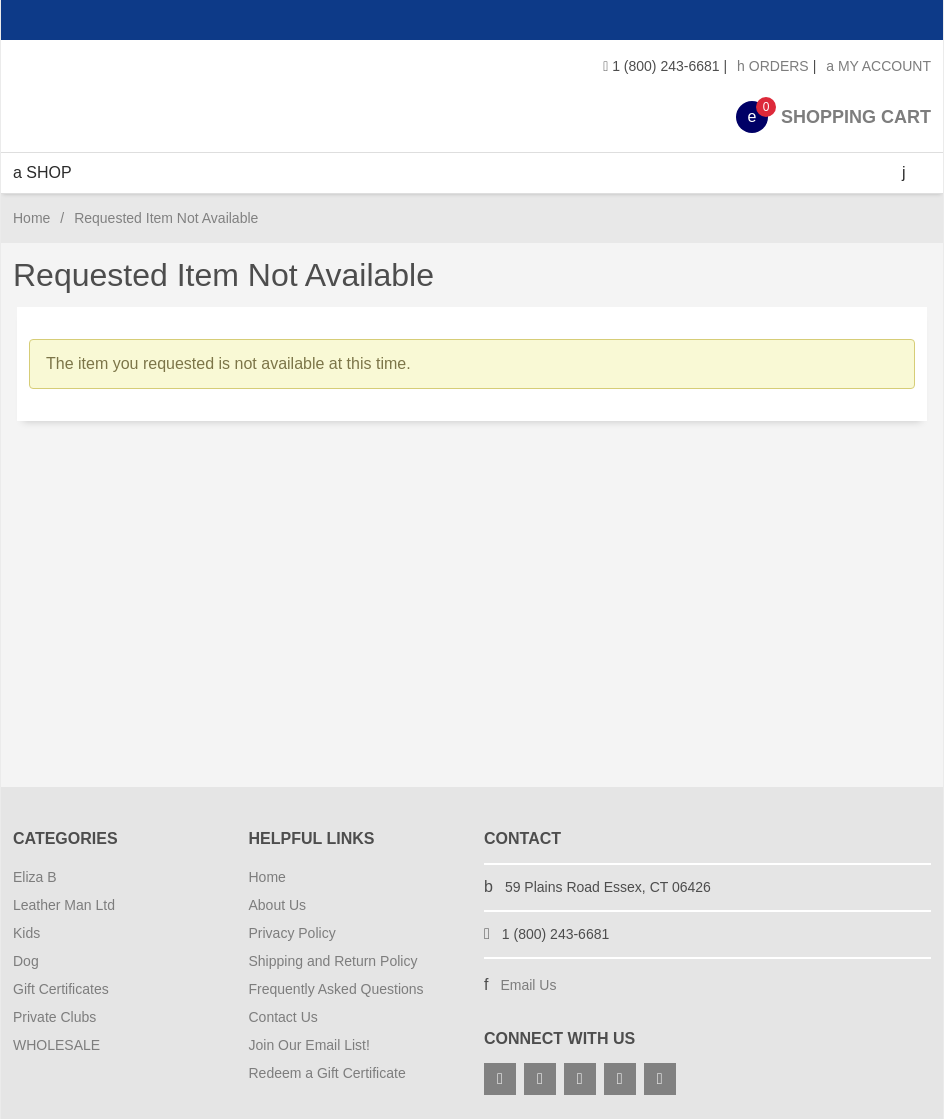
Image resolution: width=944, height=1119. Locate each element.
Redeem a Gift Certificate (327, 1073)
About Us (278, 905)
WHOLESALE (56, 1045)
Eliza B (35, 877)
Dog (26, 961)
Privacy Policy (292, 933)
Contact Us (283, 1017)
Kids (26, 933)
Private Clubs (54, 1017)
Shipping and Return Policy (333, 961)
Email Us (528, 985)
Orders (773, 66)
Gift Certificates (61, 989)
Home (31, 218)
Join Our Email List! (309, 1045)
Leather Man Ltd (64, 905)
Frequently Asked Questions (336, 989)
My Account (878, 66)
